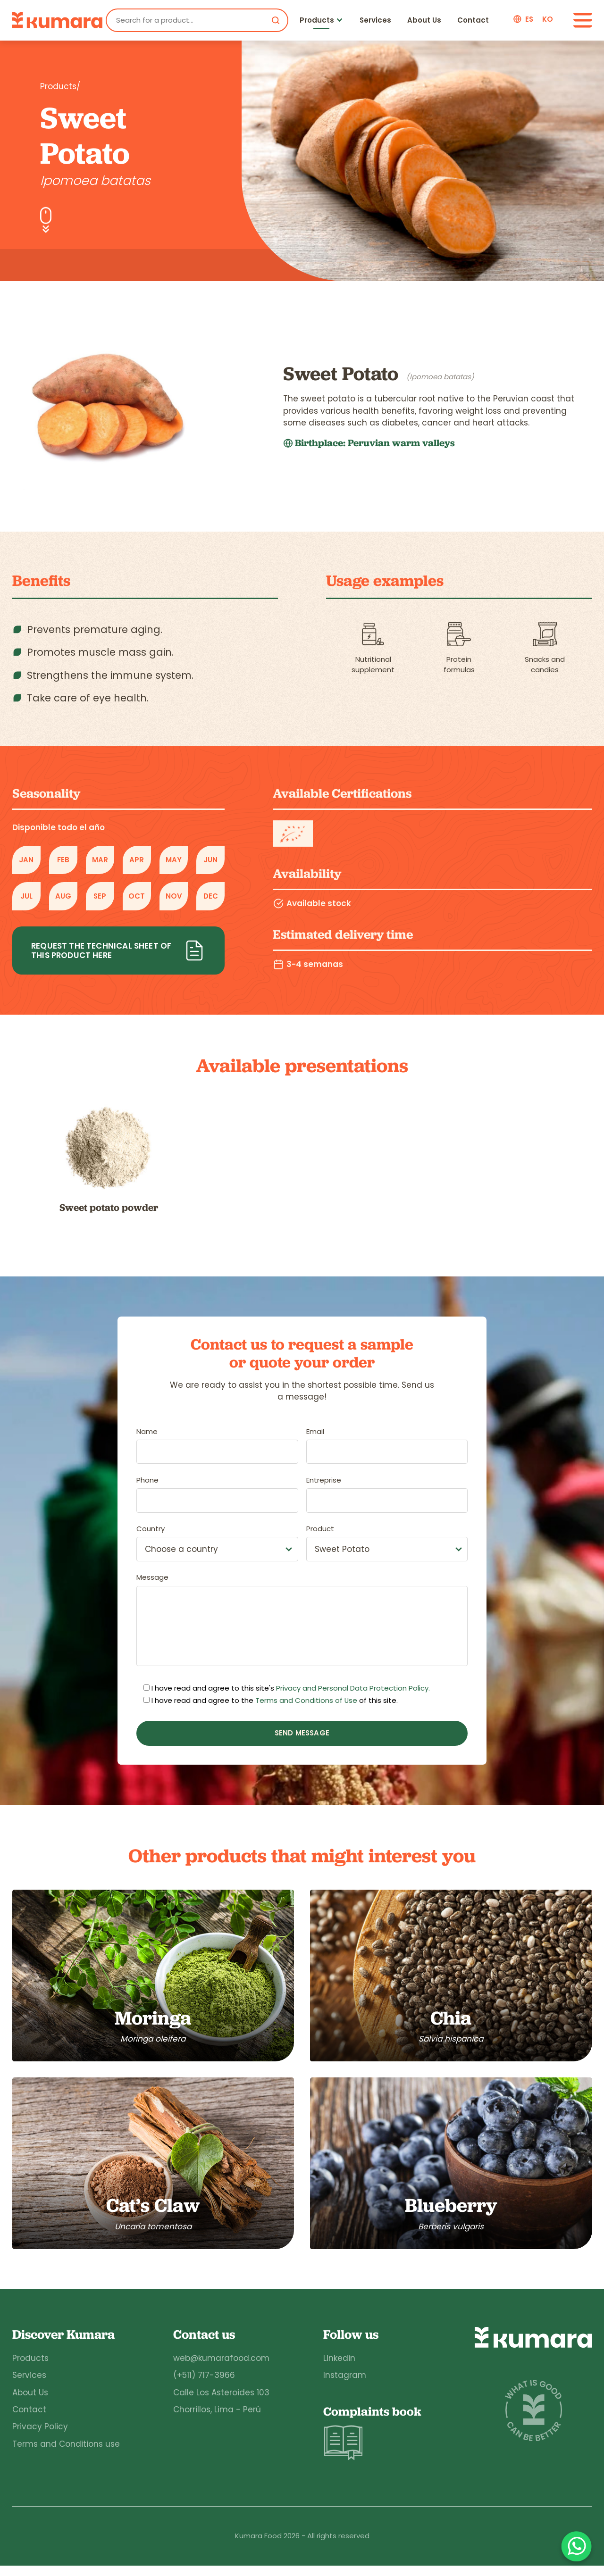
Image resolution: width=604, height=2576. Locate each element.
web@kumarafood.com (221, 2368)
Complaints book (372, 2443)
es (529, 19)
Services (375, 20)
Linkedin (338, 2368)
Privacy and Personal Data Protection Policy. (353, 1688)
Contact (473, 20)
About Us (424, 20)
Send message (302, 1733)
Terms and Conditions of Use (306, 1700)
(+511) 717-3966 (204, 2385)
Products (317, 20)
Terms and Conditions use (66, 2453)
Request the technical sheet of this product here (118, 950)
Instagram (343, 2385)
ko (547, 19)
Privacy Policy (40, 2436)
